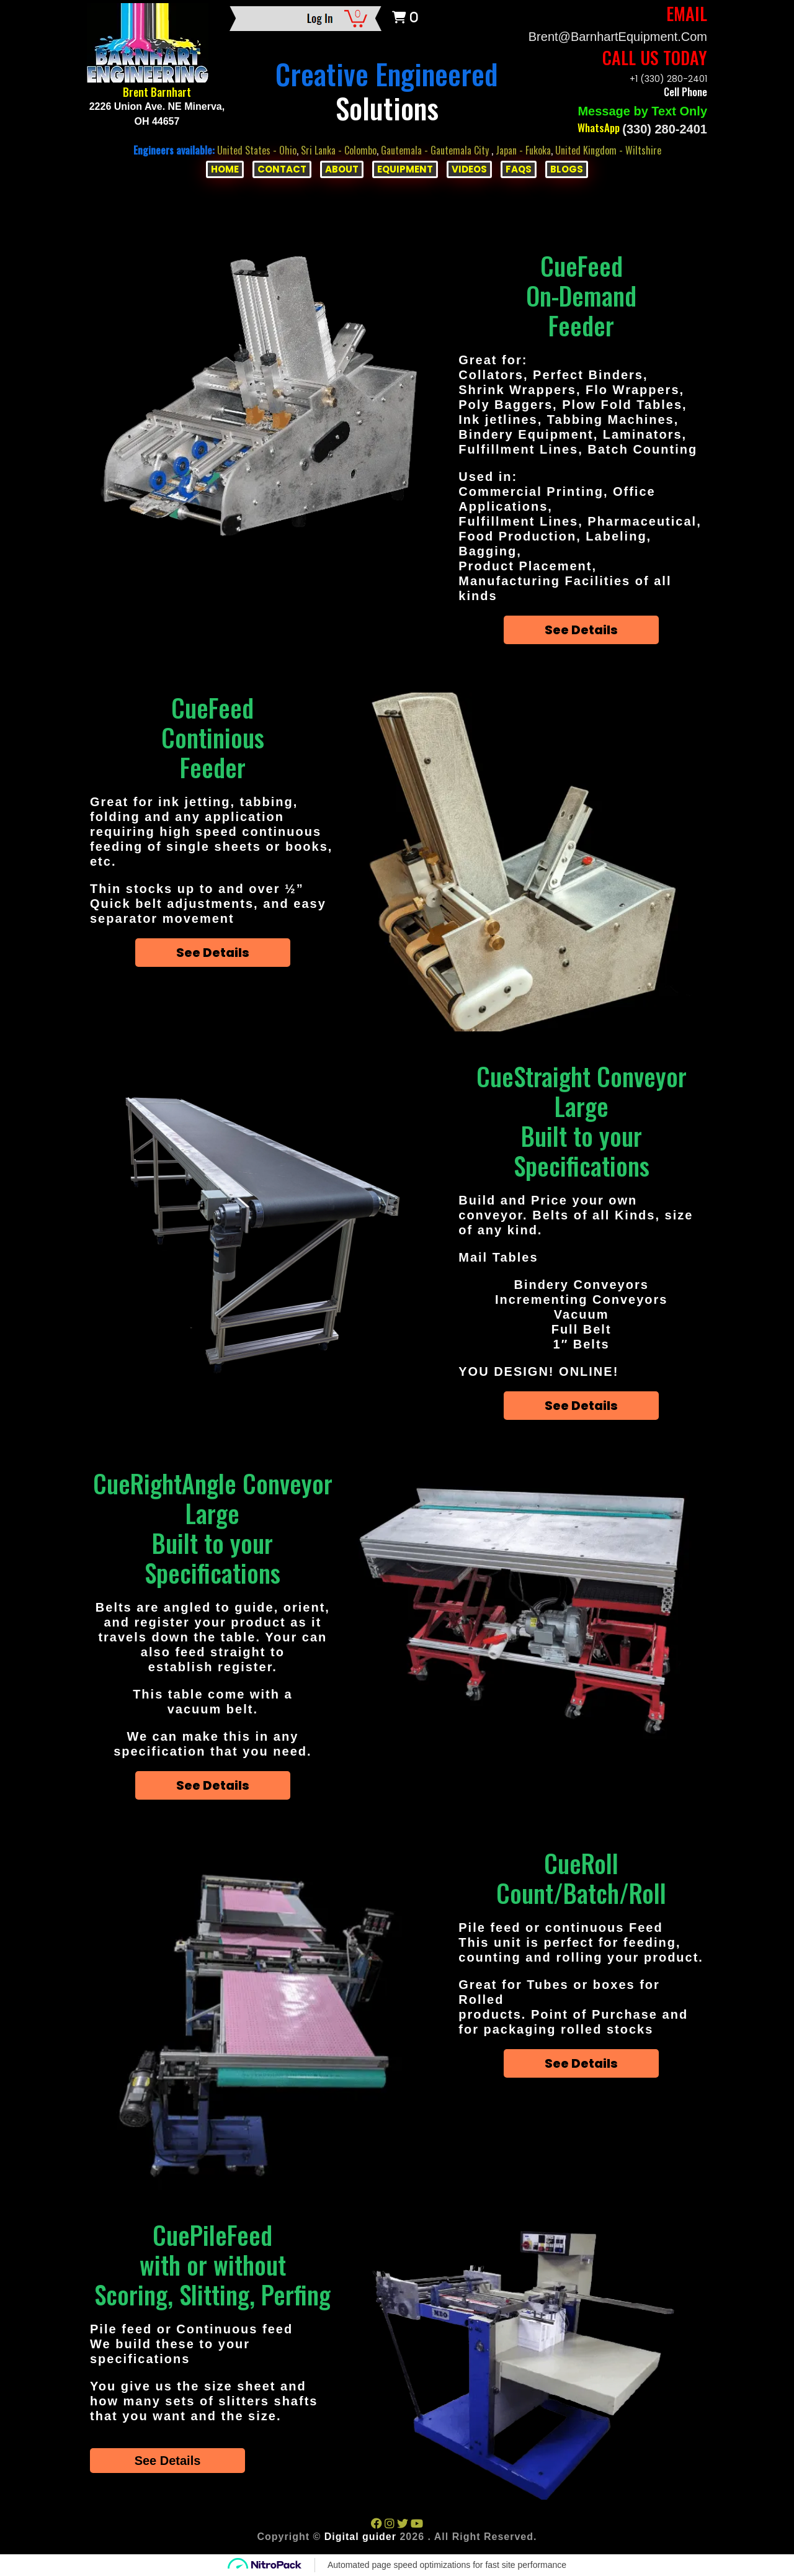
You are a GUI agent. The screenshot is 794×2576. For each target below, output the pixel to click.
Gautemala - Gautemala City (436, 150)
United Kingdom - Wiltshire (608, 150)
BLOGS (566, 169)
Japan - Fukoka (523, 150)
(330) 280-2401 (664, 129)
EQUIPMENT (405, 169)
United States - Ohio (257, 150)
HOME (225, 169)
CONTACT (281, 169)
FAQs (519, 169)
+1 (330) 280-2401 (668, 79)
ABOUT (342, 169)
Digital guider (360, 2536)
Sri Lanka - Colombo (339, 150)
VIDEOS (469, 169)
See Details (581, 630)
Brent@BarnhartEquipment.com (618, 36)
